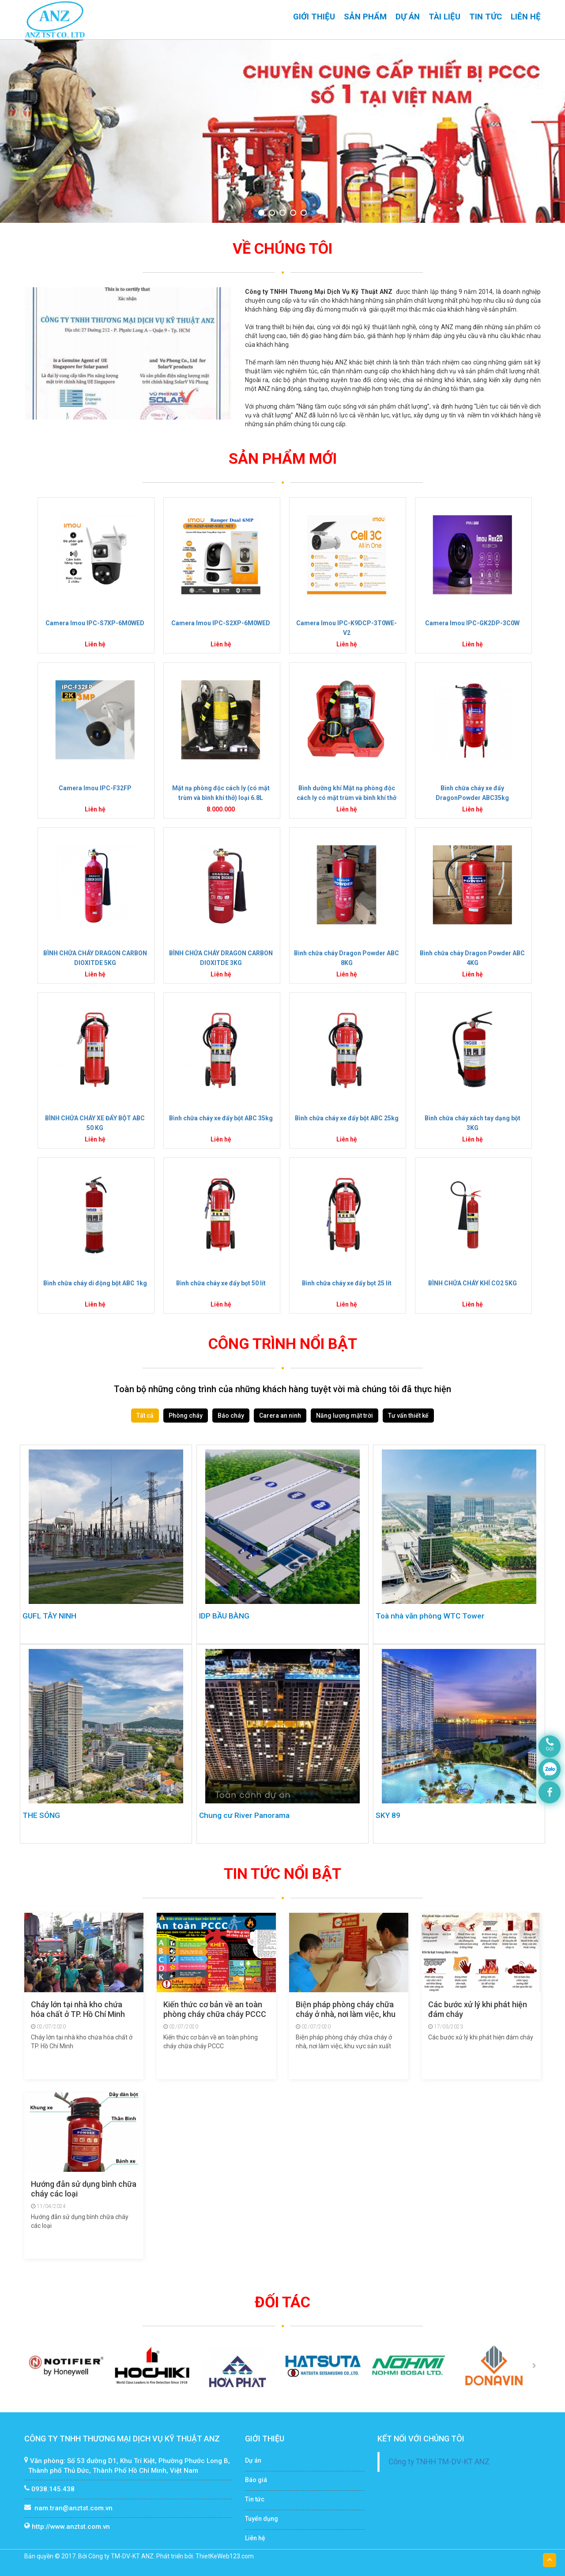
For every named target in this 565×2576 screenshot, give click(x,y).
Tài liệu (444, 17)
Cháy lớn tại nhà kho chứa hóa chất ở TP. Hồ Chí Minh (78, 2009)
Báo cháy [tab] (231, 1415)
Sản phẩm (365, 17)
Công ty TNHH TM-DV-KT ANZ (439, 2461)
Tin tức (485, 17)
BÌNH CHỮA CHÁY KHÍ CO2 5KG (472, 1283)
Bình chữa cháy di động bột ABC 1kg (95, 1283)
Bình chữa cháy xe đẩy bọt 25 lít (347, 1283)
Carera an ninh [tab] (280, 1415)
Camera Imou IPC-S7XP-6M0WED (94, 623)
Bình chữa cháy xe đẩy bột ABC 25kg (347, 1118)
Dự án (408, 17)
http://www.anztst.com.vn (71, 2527)
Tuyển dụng (261, 2518)
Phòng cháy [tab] (186, 1415)
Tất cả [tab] (145, 1415)
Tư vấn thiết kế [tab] (408, 1415)
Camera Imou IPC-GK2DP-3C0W (472, 623)
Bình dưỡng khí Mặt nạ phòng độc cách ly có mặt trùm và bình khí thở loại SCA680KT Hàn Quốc (346, 798)
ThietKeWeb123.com (225, 2556)
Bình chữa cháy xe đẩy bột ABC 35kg (221, 1118)
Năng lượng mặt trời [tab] (344, 1415)
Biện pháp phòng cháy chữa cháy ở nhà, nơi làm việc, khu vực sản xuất (346, 2014)
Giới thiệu (314, 17)
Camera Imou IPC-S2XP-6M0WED (220, 623)
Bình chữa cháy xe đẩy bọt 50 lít (221, 1283)
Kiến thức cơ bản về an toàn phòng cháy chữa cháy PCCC (214, 2009)
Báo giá (256, 2479)
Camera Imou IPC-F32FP (95, 788)
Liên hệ (526, 17)
